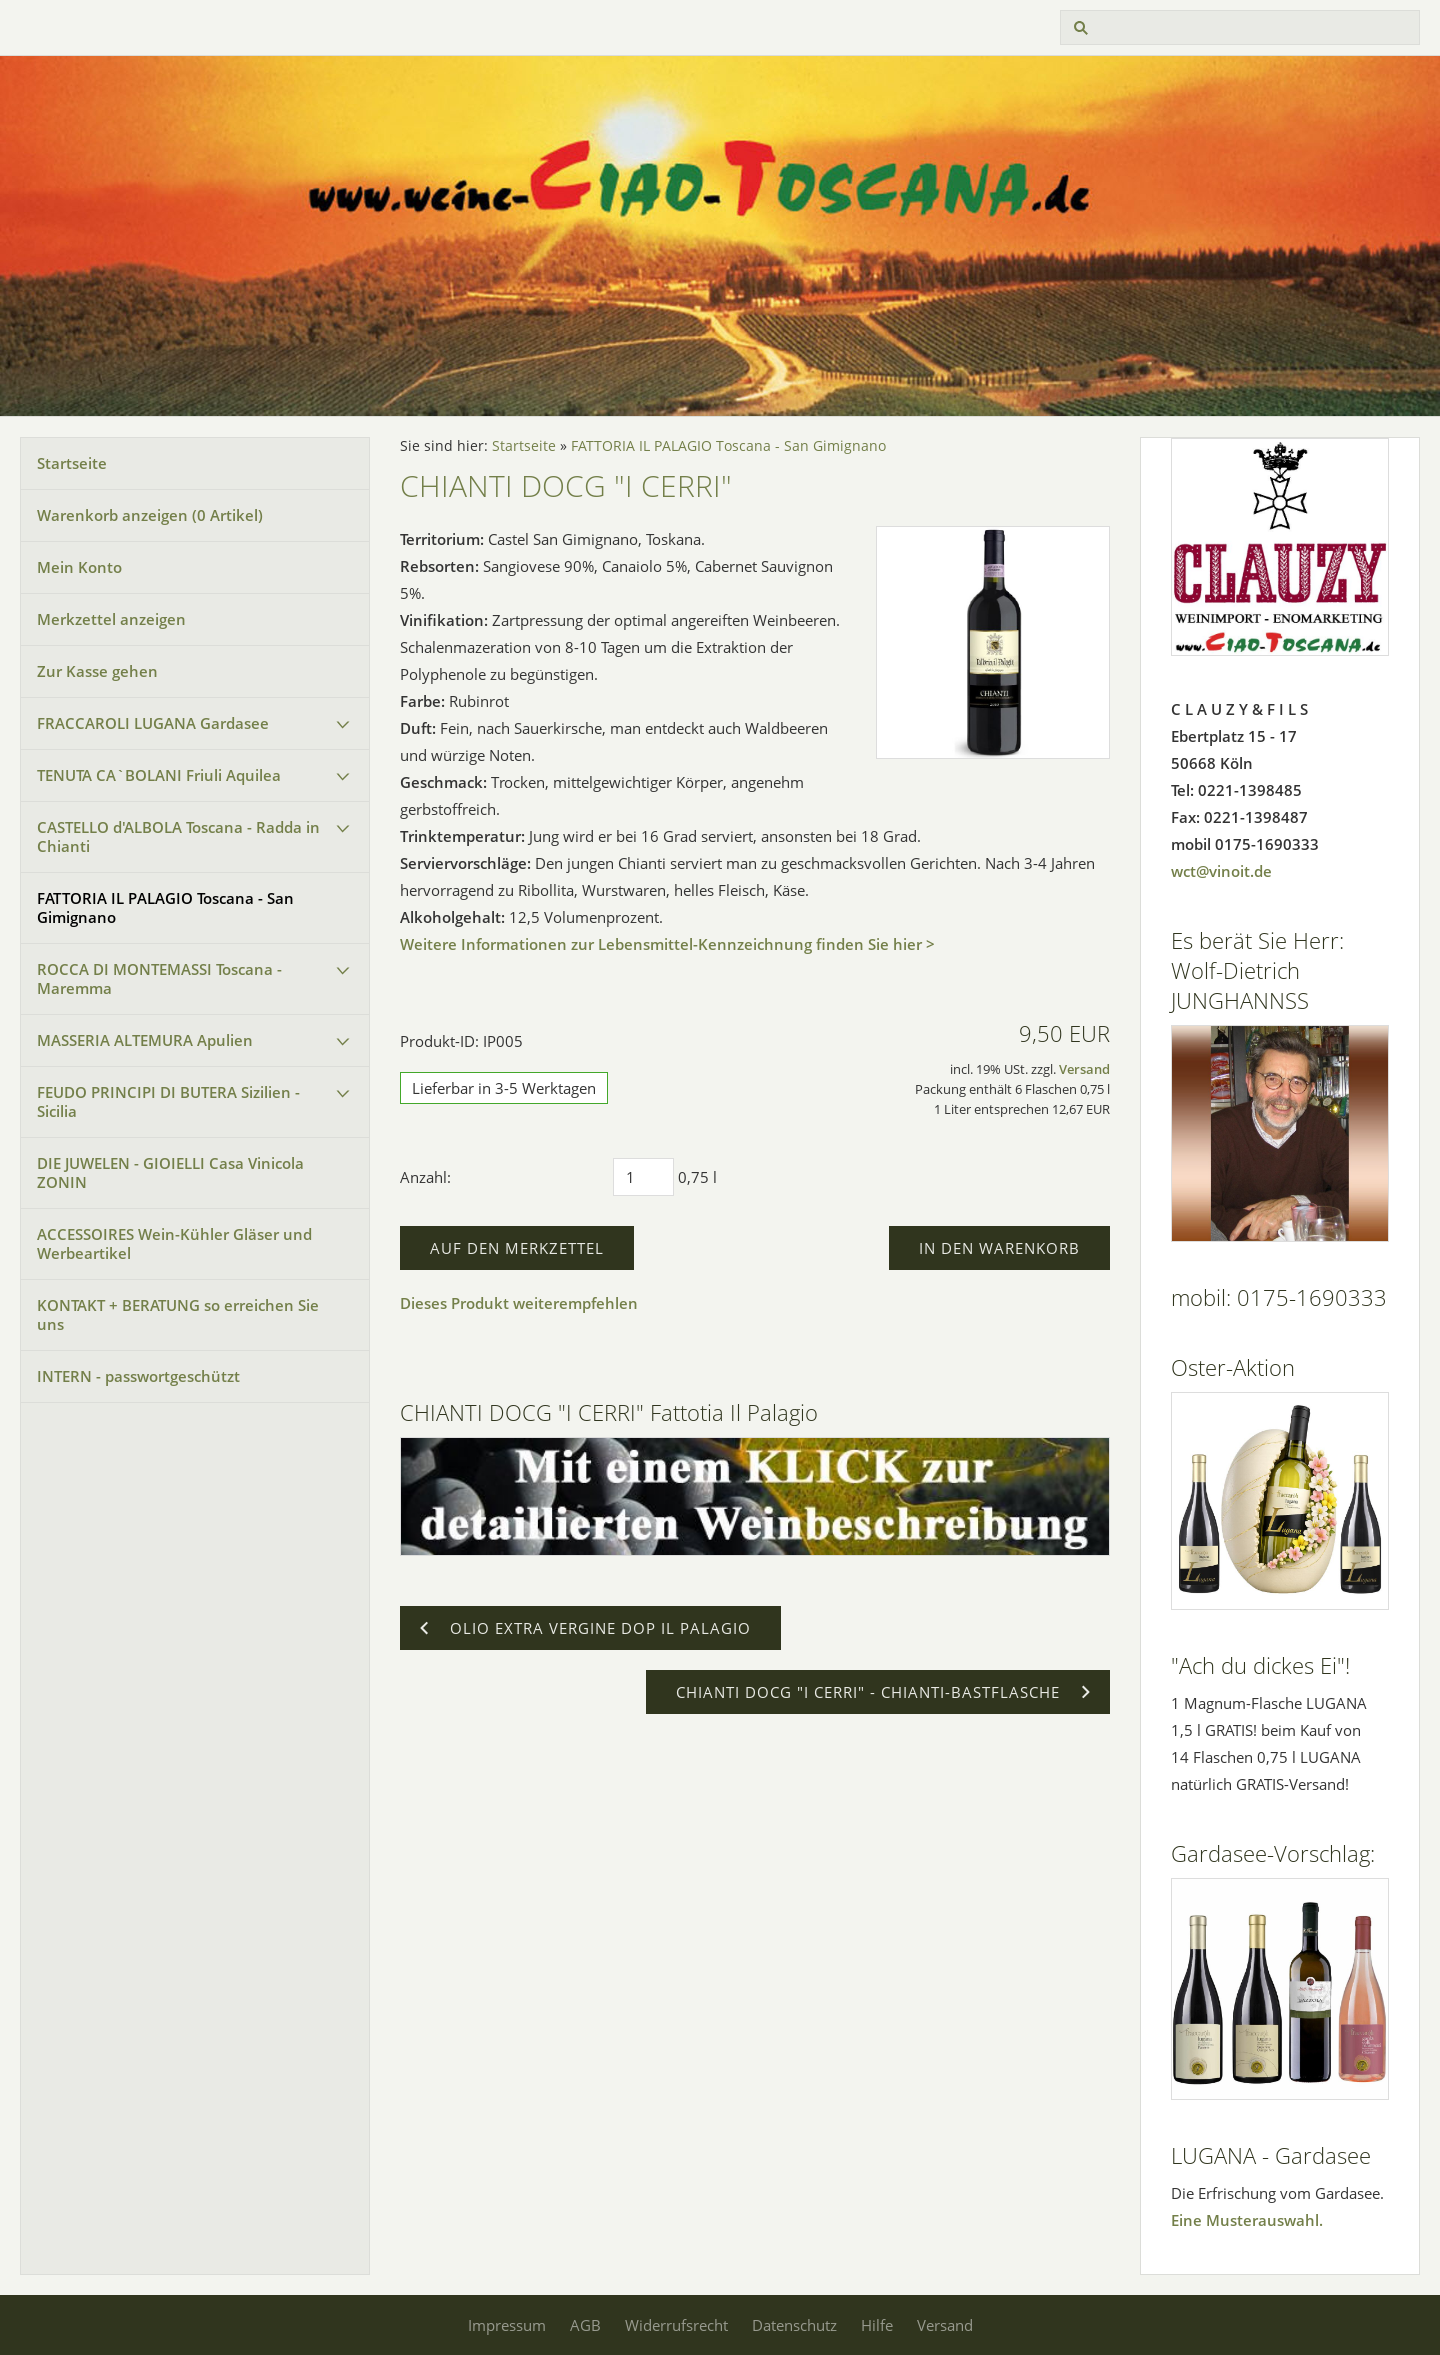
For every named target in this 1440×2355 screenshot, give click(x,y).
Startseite (72, 463)
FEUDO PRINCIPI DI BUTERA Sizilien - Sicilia (168, 1101)
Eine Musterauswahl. (1247, 2220)
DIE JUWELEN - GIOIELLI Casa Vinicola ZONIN (170, 1172)
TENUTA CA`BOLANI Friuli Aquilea (159, 775)
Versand (1084, 1069)
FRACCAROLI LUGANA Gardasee (153, 723)
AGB (585, 2325)
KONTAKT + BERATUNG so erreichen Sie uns (178, 1314)
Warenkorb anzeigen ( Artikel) (150, 515)
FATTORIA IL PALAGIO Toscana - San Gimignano (165, 907)
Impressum (507, 2325)
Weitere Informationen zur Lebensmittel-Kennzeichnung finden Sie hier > (667, 944)
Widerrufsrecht (676, 2325)
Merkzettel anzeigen (111, 619)
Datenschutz (794, 2325)
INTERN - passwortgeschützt (138, 1376)
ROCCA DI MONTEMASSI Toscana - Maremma (159, 978)
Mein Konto (79, 567)
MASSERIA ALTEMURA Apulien (145, 1040)
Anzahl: (425, 1177)
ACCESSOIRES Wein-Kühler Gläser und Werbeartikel (174, 1243)
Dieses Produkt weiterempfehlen (519, 1303)
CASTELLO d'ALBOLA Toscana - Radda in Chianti (178, 836)
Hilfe (877, 2325)
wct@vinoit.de (1221, 871)
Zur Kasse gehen (97, 671)
